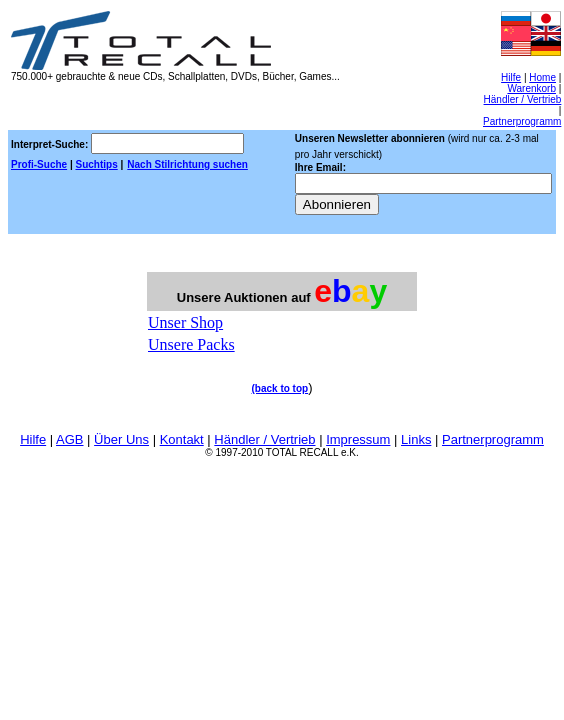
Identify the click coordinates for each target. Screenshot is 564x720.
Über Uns (121, 439)
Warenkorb (531, 88)
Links (416, 439)
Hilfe (511, 77)
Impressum (358, 439)
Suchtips (96, 164)
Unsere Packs (191, 344)
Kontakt (182, 439)
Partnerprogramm (522, 121)
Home (542, 77)
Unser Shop (185, 322)
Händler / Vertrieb (523, 99)
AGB (69, 439)
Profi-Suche (39, 164)
